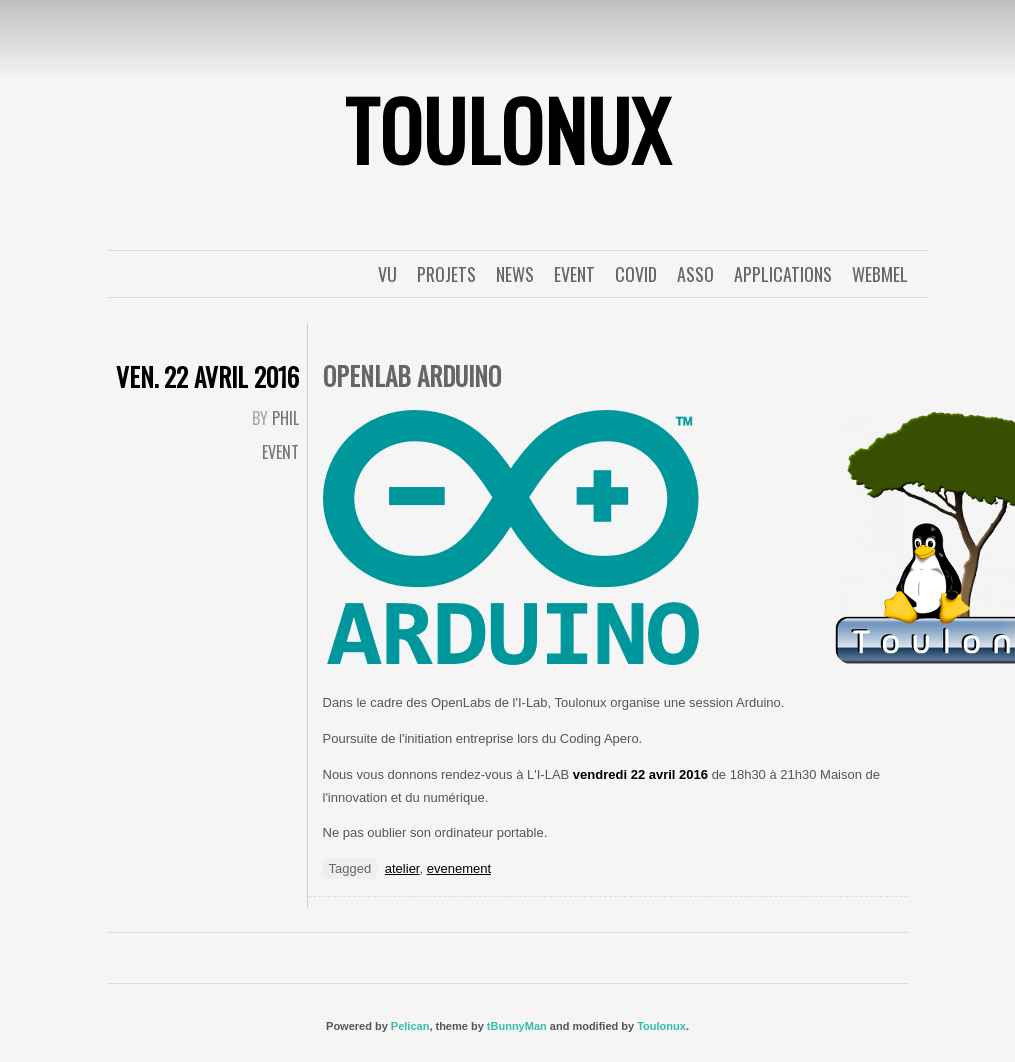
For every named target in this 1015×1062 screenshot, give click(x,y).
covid (636, 274)
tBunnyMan (517, 1026)
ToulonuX (508, 129)
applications (783, 274)
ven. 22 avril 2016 (207, 376)
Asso (695, 274)
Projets (446, 274)
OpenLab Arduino (412, 375)
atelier (402, 868)
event (574, 274)
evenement (459, 868)
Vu (387, 274)
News (515, 274)
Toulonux (661, 1026)
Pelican (410, 1026)
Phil (285, 418)
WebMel (880, 274)
